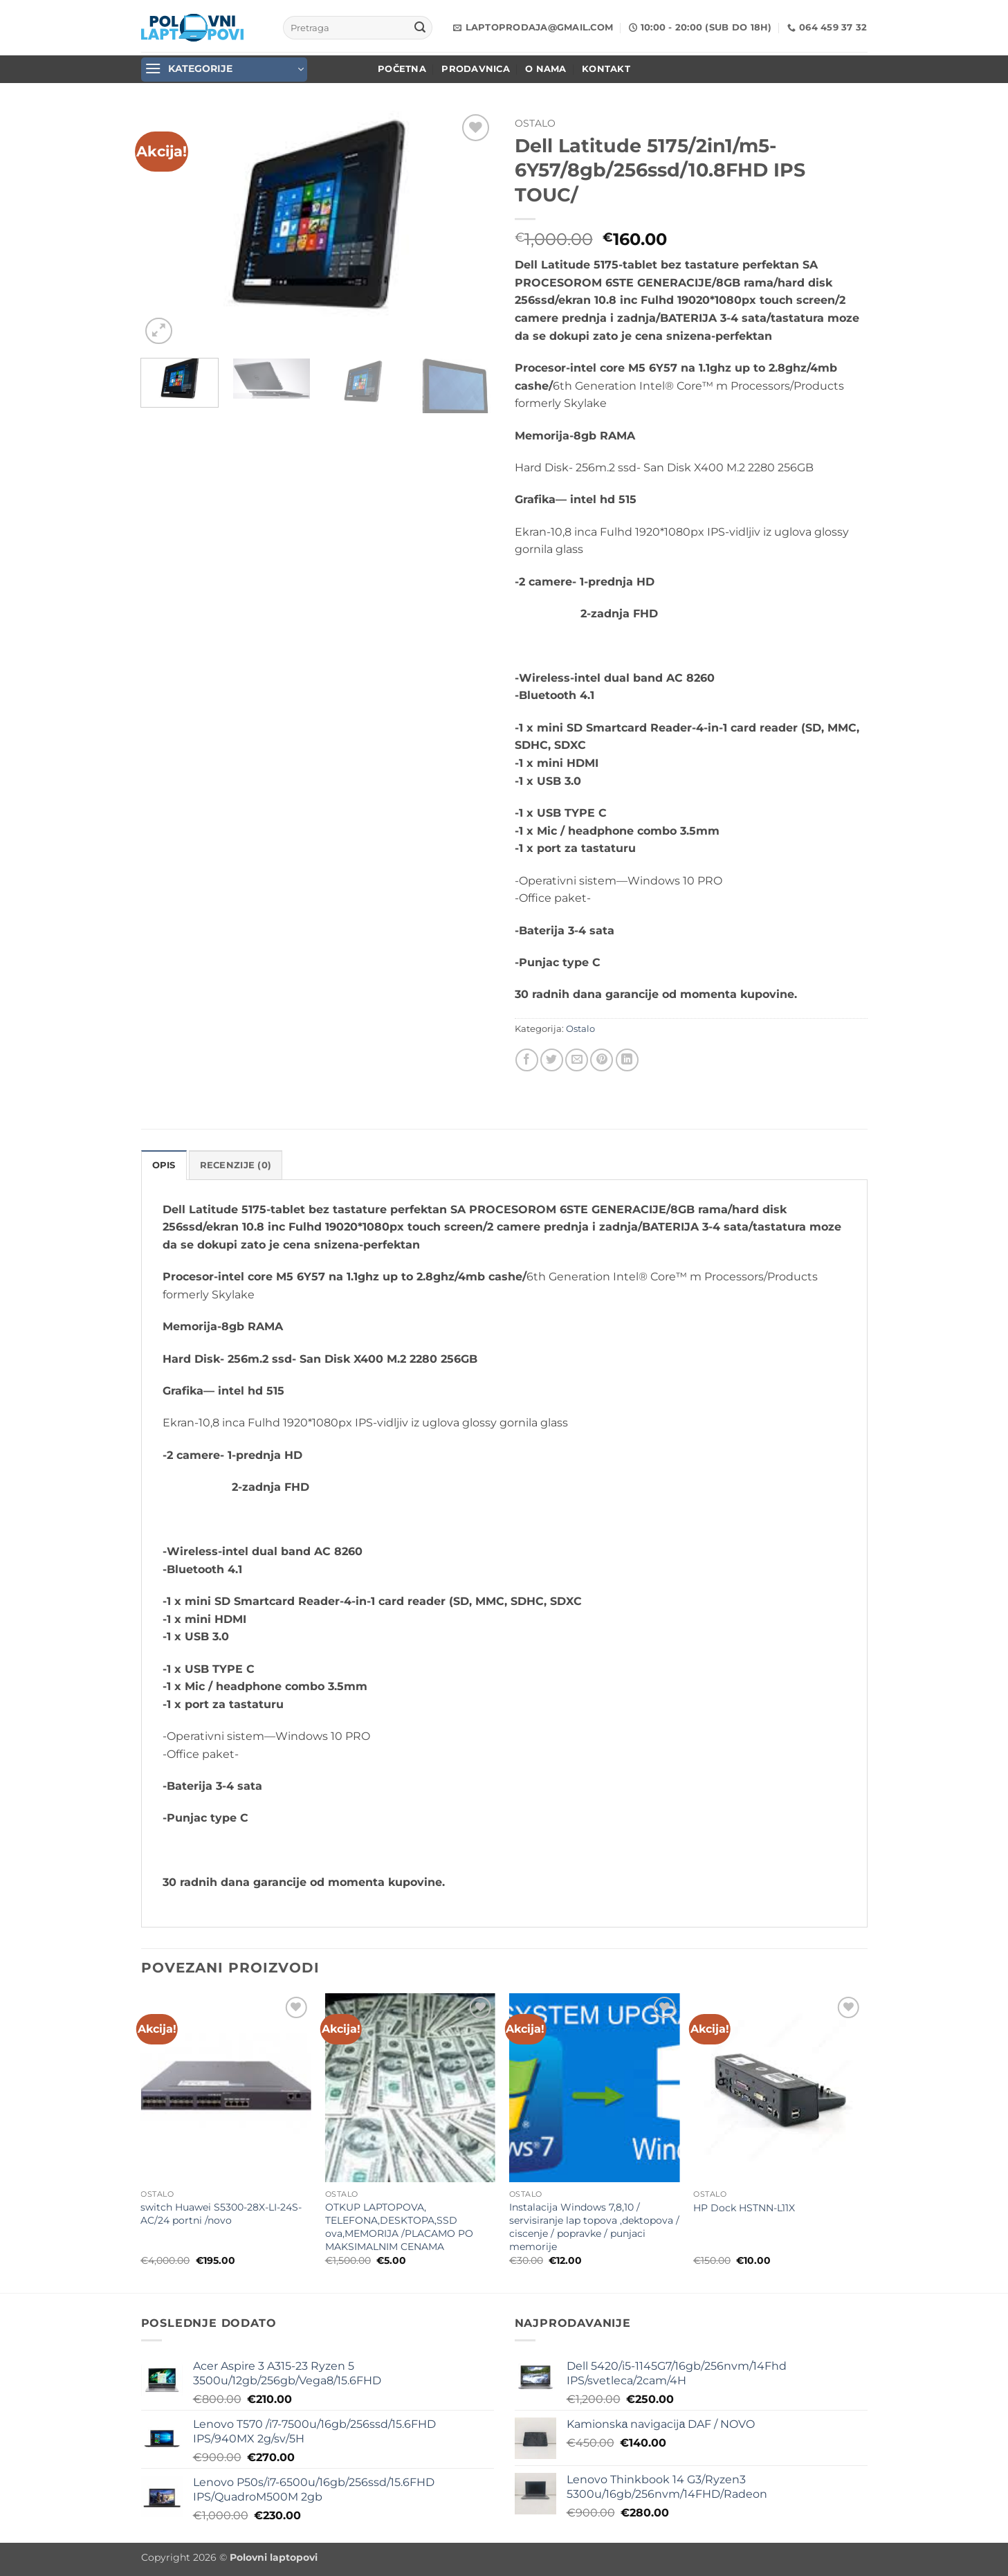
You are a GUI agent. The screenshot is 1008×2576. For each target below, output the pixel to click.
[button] (224, 69)
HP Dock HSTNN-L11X (744, 2208)
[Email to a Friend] (576, 1060)
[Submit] (420, 27)
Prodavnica (475, 69)
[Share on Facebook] (526, 1060)
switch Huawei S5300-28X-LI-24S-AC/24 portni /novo (221, 2213)
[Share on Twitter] (551, 1060)
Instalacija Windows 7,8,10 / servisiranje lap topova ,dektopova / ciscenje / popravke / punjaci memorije (594, 2226)
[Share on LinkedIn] (627, 1060)
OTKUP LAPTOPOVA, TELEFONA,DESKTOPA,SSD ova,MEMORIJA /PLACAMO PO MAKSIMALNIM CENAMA (399, 2226)
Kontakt (606, 69)
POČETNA (402, 69)
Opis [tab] (164, 1165)
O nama (546, 69)
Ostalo (535, 123)
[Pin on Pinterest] (601, 1060)
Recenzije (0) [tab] (235, 1165)
